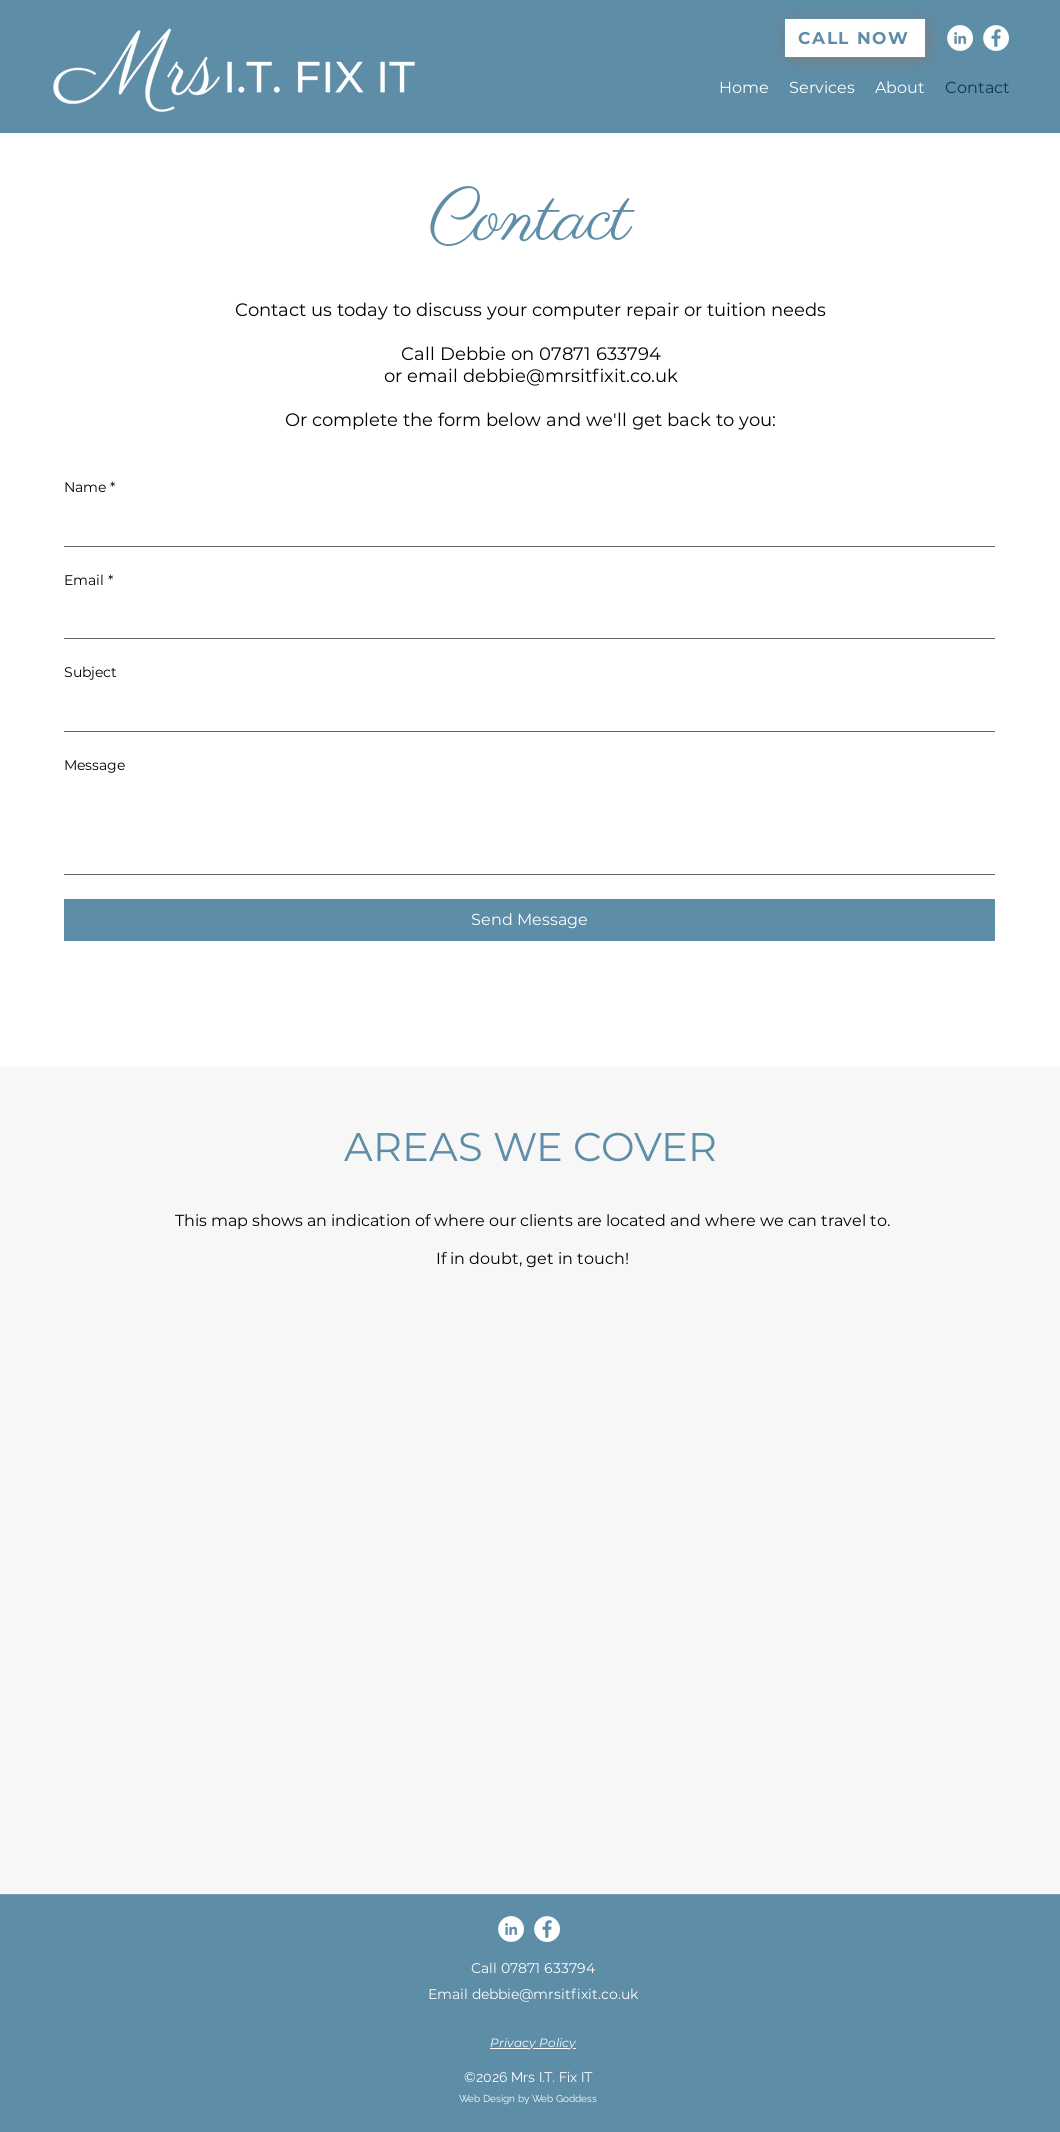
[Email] (523, 618)
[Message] (529, 828)
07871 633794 (548, 1968)
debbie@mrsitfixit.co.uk (570, 376)
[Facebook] (996, 38)
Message (94, 765)
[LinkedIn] (960, 38)
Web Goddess (564, 2098)
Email (88, 581)
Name (89, 488)
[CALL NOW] (855, 38)
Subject (90, 672)
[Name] (523, 526)
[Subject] (523, 711)
